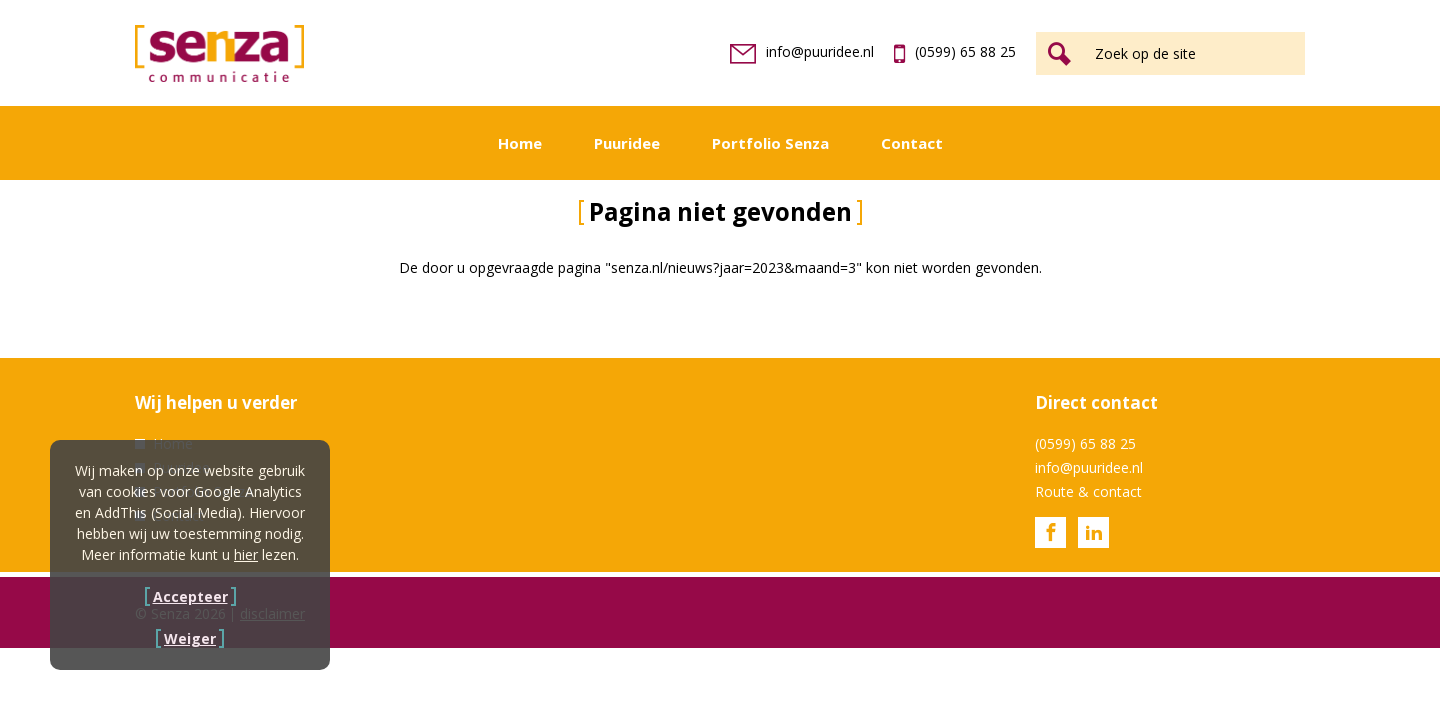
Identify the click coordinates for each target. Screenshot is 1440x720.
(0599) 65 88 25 (955, 51)
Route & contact (1088, 491)
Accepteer (190, 596)
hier (246, 554)
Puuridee (627, 143)
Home (520, 143)
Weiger (190, 638)
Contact (912, 143)
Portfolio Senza (770, 143)
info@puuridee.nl (802, 51)
